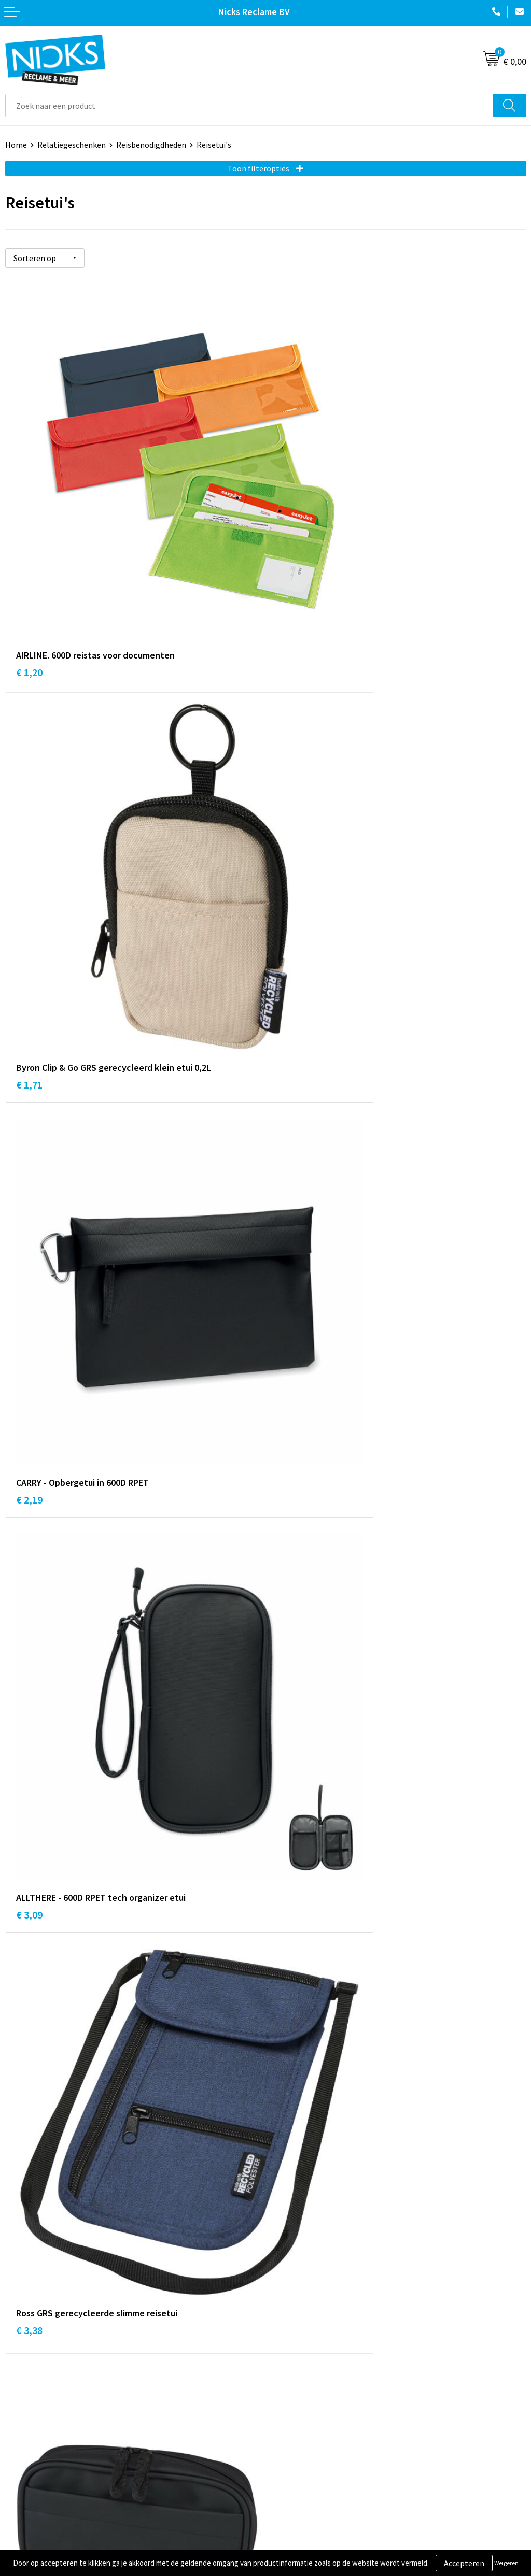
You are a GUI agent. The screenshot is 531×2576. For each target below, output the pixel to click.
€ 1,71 (289, 562)
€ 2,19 (29, 869)
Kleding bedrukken (304, 2301)
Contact (19, 2410)
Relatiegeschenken (71, 144)
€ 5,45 (289, 1176)
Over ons (286, 2285)
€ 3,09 (289, 869)
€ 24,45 (292, 1790)
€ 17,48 (32, 1790)
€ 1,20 (29, 562)
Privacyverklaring (301, 2441)
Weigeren (506, 2563)
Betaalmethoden (35, 2441)
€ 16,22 (292, 1483)
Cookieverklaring (301, 2426)
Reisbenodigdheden (151, 144)
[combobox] (249, 105)
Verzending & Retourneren (52, 2426)
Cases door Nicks (300, 2317)
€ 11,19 (32, 1483)
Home (16, 144)
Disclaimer (290, 2457)
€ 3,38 (29, 1176)
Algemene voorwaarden (313, 2410)
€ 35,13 (32, 2097)
